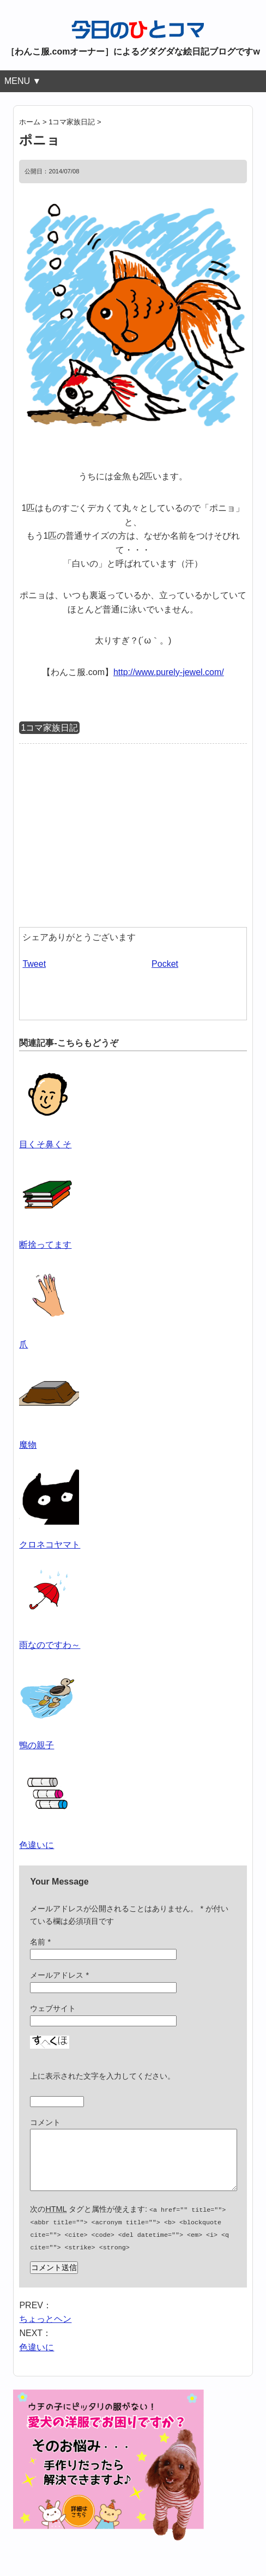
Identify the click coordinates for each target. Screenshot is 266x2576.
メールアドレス (59, 1975)
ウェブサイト (53, 2008)
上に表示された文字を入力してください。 (102, 2076)
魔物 (28, 1444)
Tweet (34, 963)
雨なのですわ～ (49, 1645)
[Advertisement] (110, 833)
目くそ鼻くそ (45, 1144)
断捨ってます (45, 1244)
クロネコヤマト (49, 1544)
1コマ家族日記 (49, 727)
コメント (45, 2122)
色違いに (36, 1845)
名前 (40, 1941)
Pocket (165, 963)
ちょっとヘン (45, 2327)
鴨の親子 (36, 1745)
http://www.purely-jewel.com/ (168, 672)
